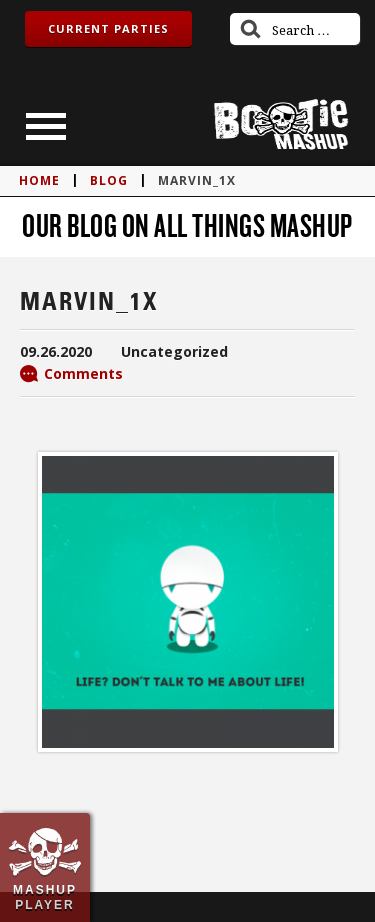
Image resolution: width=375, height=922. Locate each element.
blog (109, 180)
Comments (83, 373)
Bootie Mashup (281, 124)
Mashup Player (45, 897)
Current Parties (108, 28)
